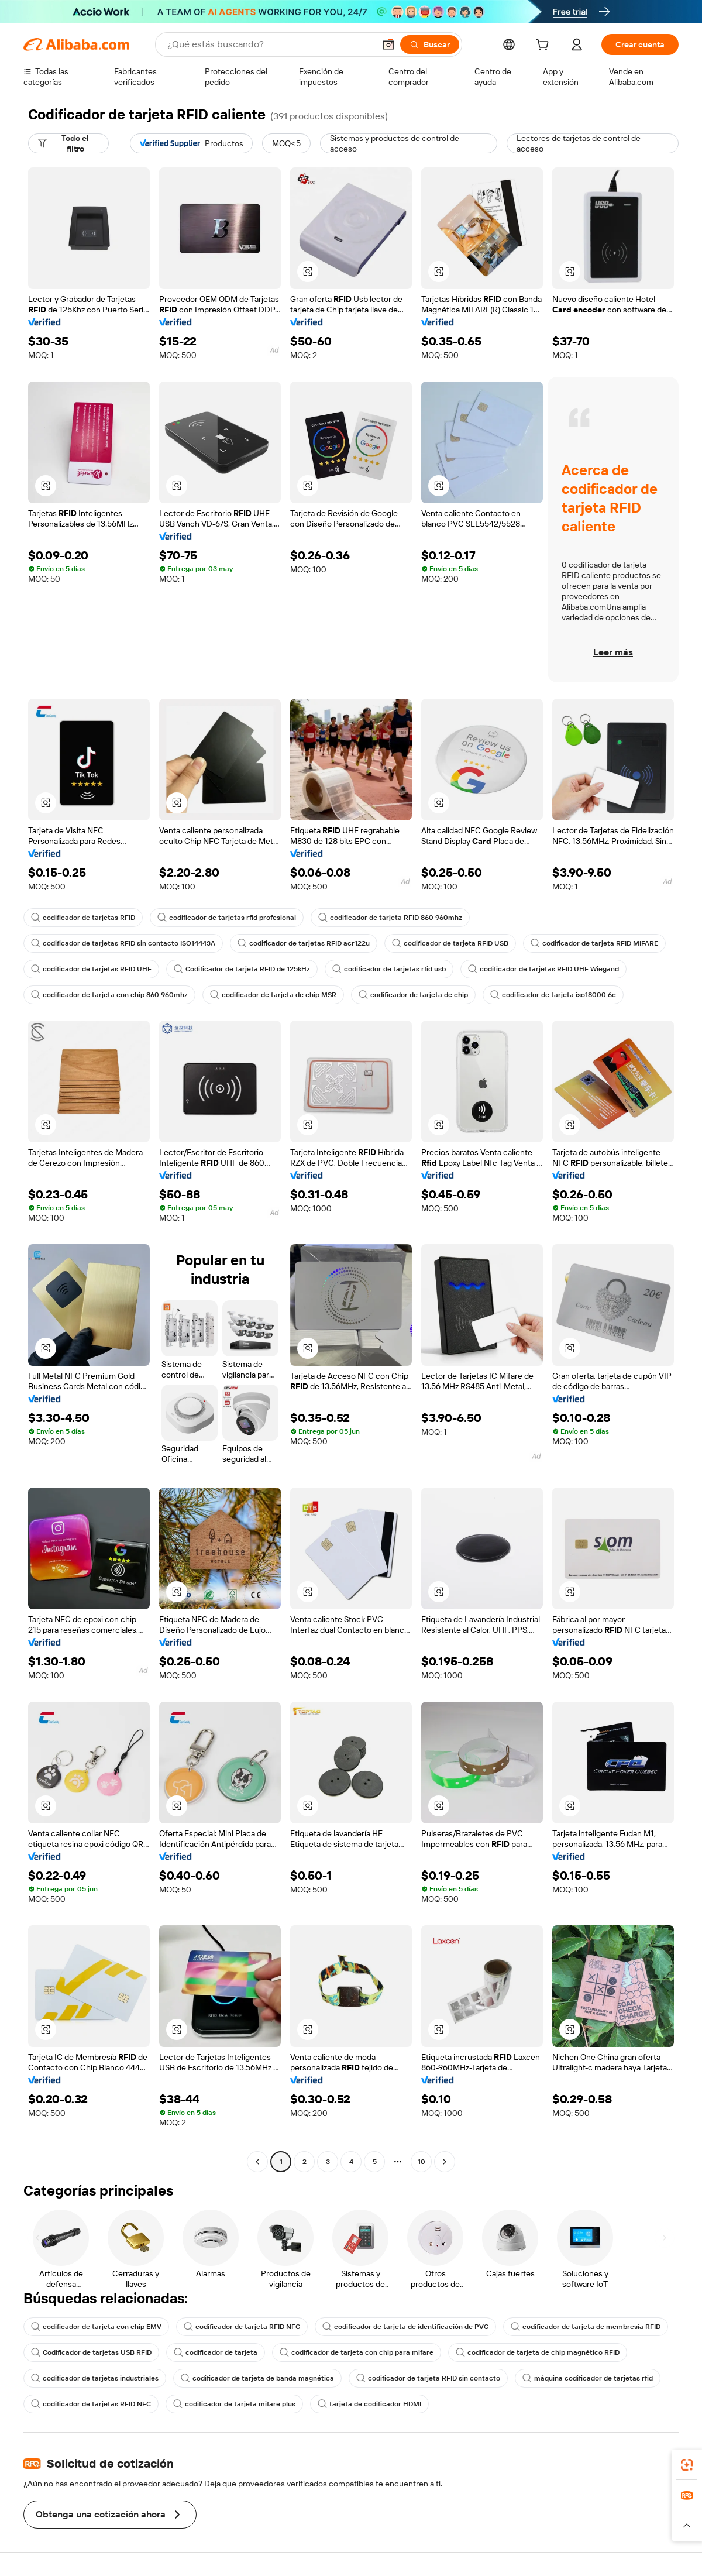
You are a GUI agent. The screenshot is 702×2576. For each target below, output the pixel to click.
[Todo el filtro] (68, 143)
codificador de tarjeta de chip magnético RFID (538, 2352)
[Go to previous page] (257, 2161)
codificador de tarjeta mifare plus (234, 2404)
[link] (687, 2465)
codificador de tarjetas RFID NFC (91, 2404)
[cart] (544, 46)
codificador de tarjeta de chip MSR (273, 995)
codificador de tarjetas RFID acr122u (304, 943)
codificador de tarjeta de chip (413, 995)
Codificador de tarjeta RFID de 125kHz (242, 969)
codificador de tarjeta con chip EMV (96, 2326)
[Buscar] (429, 44)
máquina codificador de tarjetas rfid (587, 2378)
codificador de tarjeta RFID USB (450, 943)
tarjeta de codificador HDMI (369, 2404)
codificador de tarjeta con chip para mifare (356, 2352)
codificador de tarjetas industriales (95, 2378)
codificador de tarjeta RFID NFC (242, 2326)
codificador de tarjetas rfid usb (389, 969)
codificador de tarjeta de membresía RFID (585, 2326)
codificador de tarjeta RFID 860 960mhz (390, 917)
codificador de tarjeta (215, 2352)
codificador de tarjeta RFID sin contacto (428, 2378)
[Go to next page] (444, 2161)
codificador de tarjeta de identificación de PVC (405, 2326)
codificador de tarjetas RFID (83, 917)
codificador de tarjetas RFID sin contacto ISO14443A (123, 943)
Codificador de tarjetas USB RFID (91, 2352)
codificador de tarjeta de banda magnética (257, 2378)
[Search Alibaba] (269, 44)
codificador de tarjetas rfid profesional (226, 917)
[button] (388, 44)
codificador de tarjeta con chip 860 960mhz (109, 995)
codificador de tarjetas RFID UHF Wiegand (543, 969)
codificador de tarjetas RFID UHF (91, 969)
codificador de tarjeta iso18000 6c (553, 995)
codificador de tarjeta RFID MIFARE (594, 943)
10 (421, 2162)
